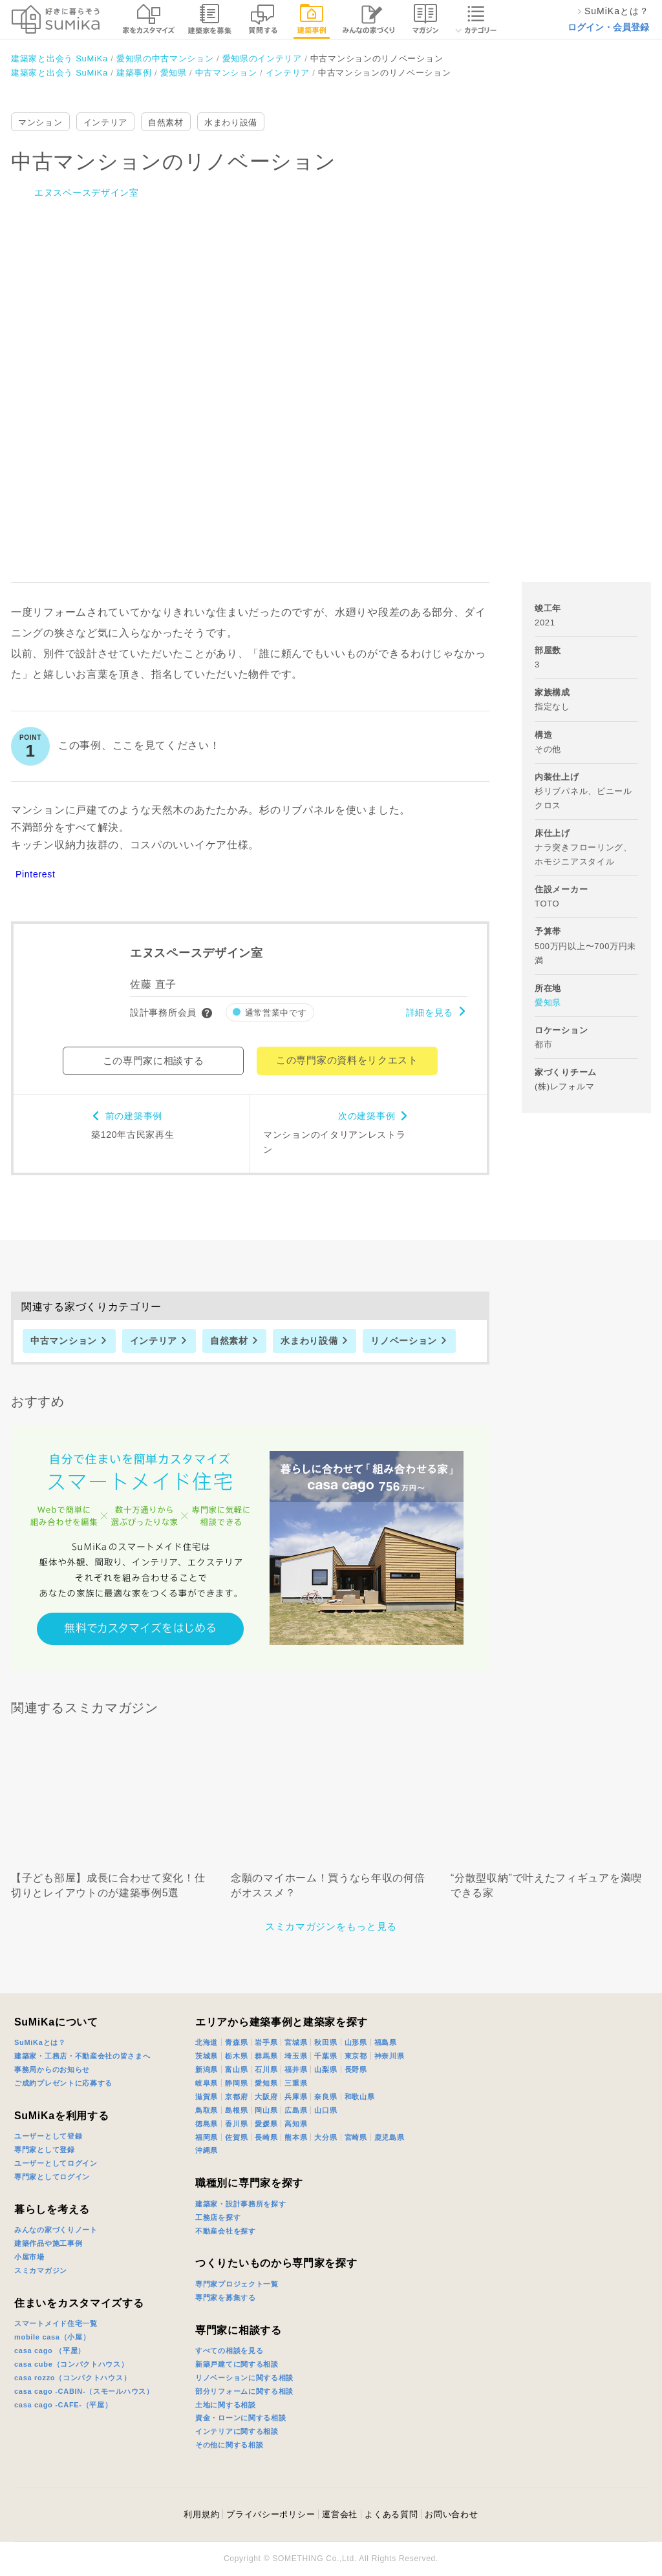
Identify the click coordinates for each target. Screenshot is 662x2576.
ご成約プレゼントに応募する (63, 2083)
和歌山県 (360, 2096)
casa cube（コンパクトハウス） (71, 2364)
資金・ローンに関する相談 (240, 2418)
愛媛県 (266, 2124)
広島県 (295, 2110)
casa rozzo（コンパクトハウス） (72, 2378)
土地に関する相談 (225, 2405)
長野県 (356, 2069)
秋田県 (325, 2042)
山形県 (356, 2042)
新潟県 (206, 2069)
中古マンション (63, 1340)
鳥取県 (206, 2110)
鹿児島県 (389, 2137)
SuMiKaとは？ (40, 2042)
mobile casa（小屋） (52, 2337)
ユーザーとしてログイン (56, 2163)
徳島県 (206, 2124)
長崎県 (266, 2137)
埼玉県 (295, 2056)
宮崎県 (356, 2137)
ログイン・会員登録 (608, 27)
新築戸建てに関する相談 (237, 2364)
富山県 (236, 2069)
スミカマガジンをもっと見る (331, 1926)
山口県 (325, 2110)
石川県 (266, 2069)
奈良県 (325, 2096)
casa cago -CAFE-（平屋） (63, 2405)
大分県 (325, 2137)
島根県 (236, 2110)
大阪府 (266, 2096)
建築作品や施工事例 (48, 2243)
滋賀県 (206, 2096)
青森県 (236, 2042)
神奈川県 (389, 2056)
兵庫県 (295, 2096)
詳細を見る (430, 1012)
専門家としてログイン (52, 2177)
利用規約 (201, 2514)
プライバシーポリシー (270, 2514)
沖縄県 (206, 2150)
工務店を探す (217, 2217)
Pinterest (36, 874)
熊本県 (295, 2137)
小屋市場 (29, 2257)
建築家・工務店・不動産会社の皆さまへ (82, 2056)
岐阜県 (206, 2083)
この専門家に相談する (153, 1060)
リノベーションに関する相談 (244, 2378)
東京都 (356, 2056)
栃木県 (236, 2056)
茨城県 (206, 2056)
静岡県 (236, 2083)
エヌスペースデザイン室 (86, 192)
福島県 (385, 2042)
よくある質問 (391, 2514)
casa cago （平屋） (49, 2350)
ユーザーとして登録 (48, 2136)
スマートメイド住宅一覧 (56, 2323)
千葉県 (325, 2056)
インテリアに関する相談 (237, 2431)
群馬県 (266, 2056)
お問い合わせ (451, 2514)
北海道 (206, 2042)
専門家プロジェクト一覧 (237, 2284)
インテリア (105, 122)
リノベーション (403, 1340)
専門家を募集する (225, 2297)
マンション (40, 122)
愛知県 (548, 1002)
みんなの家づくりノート (56, 2230)
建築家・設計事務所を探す (240, 2204)
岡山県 (266, 2110)
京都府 (236, 2096)
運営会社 (340, 2514)
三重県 (295, 2083)
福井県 (295, 2069)
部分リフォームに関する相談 (244, 2391)
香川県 (236, 2124)
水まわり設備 (230, 122)
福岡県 (206, 2137)
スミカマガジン (40, 2270)
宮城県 (295, 2042)
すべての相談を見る (229, 2350)
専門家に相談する (238, 2330)
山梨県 (325, 2069)
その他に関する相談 (229, 2445)
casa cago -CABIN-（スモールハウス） (84, 2391)
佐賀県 (236, 2137)
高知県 (295, 2124)
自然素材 (166, 122)
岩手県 (266, 2042)
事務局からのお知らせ (52, 2069)
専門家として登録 (44, 2149)
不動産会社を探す (225, 2231)
